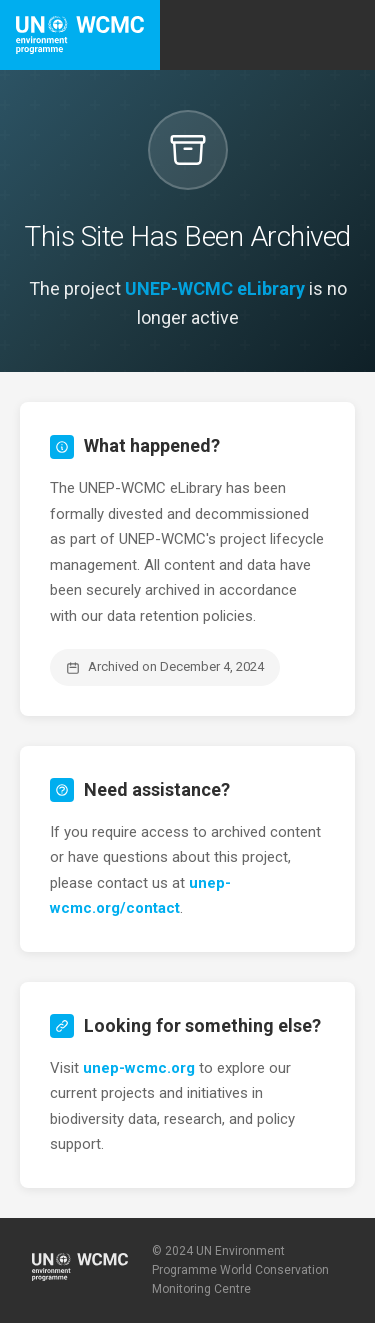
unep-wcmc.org (139, 1068)
